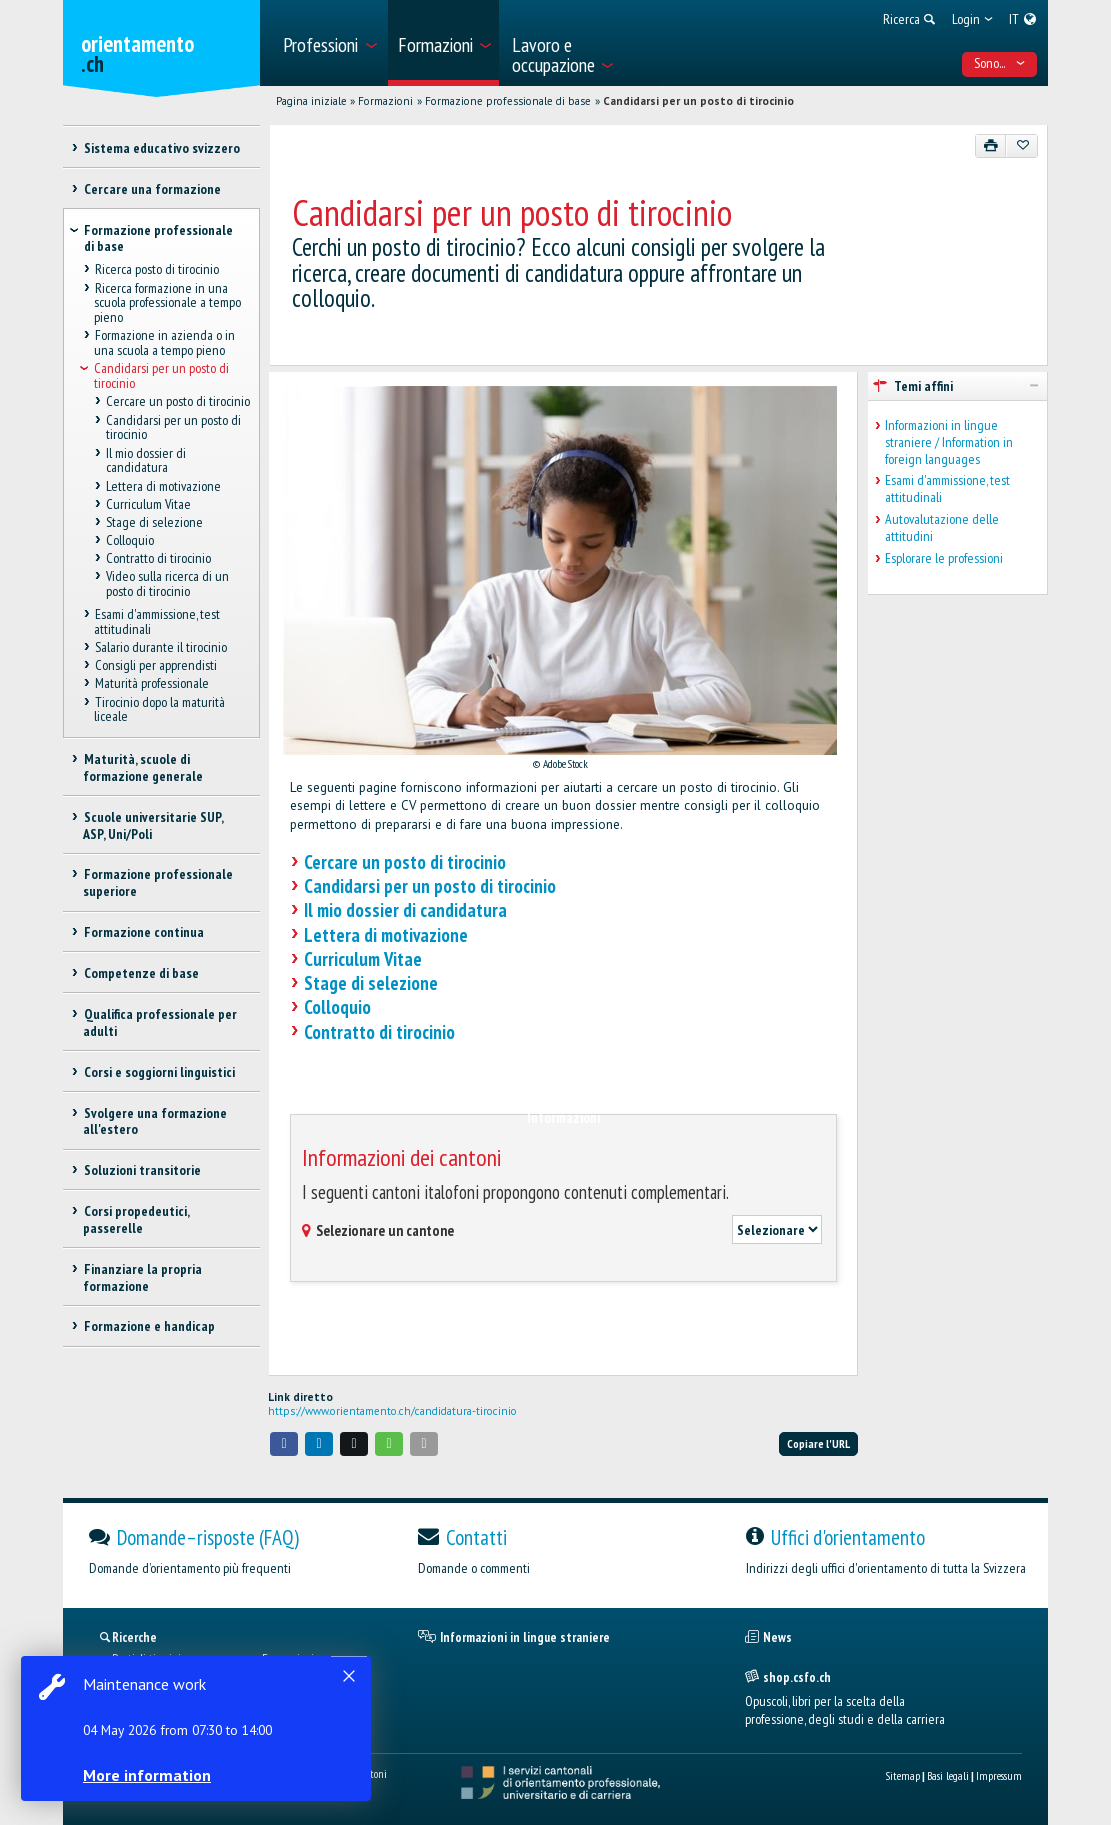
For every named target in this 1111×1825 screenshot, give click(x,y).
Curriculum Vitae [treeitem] (148, 504)
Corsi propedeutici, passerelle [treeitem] (135, 1219)
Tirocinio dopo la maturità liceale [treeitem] (159, 709)
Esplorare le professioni (944, 558)
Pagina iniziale (311, 101)
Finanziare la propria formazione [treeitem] (142, 1277)
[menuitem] (328, 43)
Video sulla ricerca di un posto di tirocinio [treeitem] (167, 584)
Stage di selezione (371, 983)
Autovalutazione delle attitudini (942, 528)
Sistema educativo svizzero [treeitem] (161, 148)
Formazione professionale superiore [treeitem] (157, 882)
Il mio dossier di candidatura (405, 910)
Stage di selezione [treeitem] (154, 522)
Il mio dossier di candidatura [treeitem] (146, 460)
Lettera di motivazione (386, 935)
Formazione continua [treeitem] (143, 932)
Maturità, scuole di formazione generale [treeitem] (143, 767)
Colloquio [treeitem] (130, 540)
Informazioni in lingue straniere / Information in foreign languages (949, 442)
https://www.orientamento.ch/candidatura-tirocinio (392, 1411)
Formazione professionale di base (508, 101)
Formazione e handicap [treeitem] (148, 1326)
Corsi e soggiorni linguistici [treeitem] (158, 1072)
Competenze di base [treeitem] (140, 973)
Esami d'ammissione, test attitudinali (947, 489)
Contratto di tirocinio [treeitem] (158, 559)
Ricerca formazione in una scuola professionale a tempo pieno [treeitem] (167, 302)
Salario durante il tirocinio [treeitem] (160, 647)
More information (150, 1775)
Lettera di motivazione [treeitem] (163, 486)
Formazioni (385, 101)
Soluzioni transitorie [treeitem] (141, 1170)
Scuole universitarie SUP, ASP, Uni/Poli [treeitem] (152, 825)
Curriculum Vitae (363, 959)
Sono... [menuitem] (999, 63)
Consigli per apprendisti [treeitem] (155, 666)
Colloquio (337, 1007)
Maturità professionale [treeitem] (151, 684)
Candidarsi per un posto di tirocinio (698, 101)
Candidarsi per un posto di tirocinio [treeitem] (161, 376)
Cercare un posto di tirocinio (405, 862)
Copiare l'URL (818, 1443)
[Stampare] (991, 146)
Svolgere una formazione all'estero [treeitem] (154, 1121)
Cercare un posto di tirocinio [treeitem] (178, 402)
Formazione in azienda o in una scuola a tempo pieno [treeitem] (164, 343)
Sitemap (902, 1775)
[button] (284, 1443)
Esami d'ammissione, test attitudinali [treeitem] (156, 621)
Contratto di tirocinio (379, 1032)
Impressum (999, 1775)
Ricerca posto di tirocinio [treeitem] (156, 270)
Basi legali (948, 1775)
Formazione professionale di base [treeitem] (158, 238)
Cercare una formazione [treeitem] (151, 189)
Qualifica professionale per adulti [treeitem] (159, 1022)
